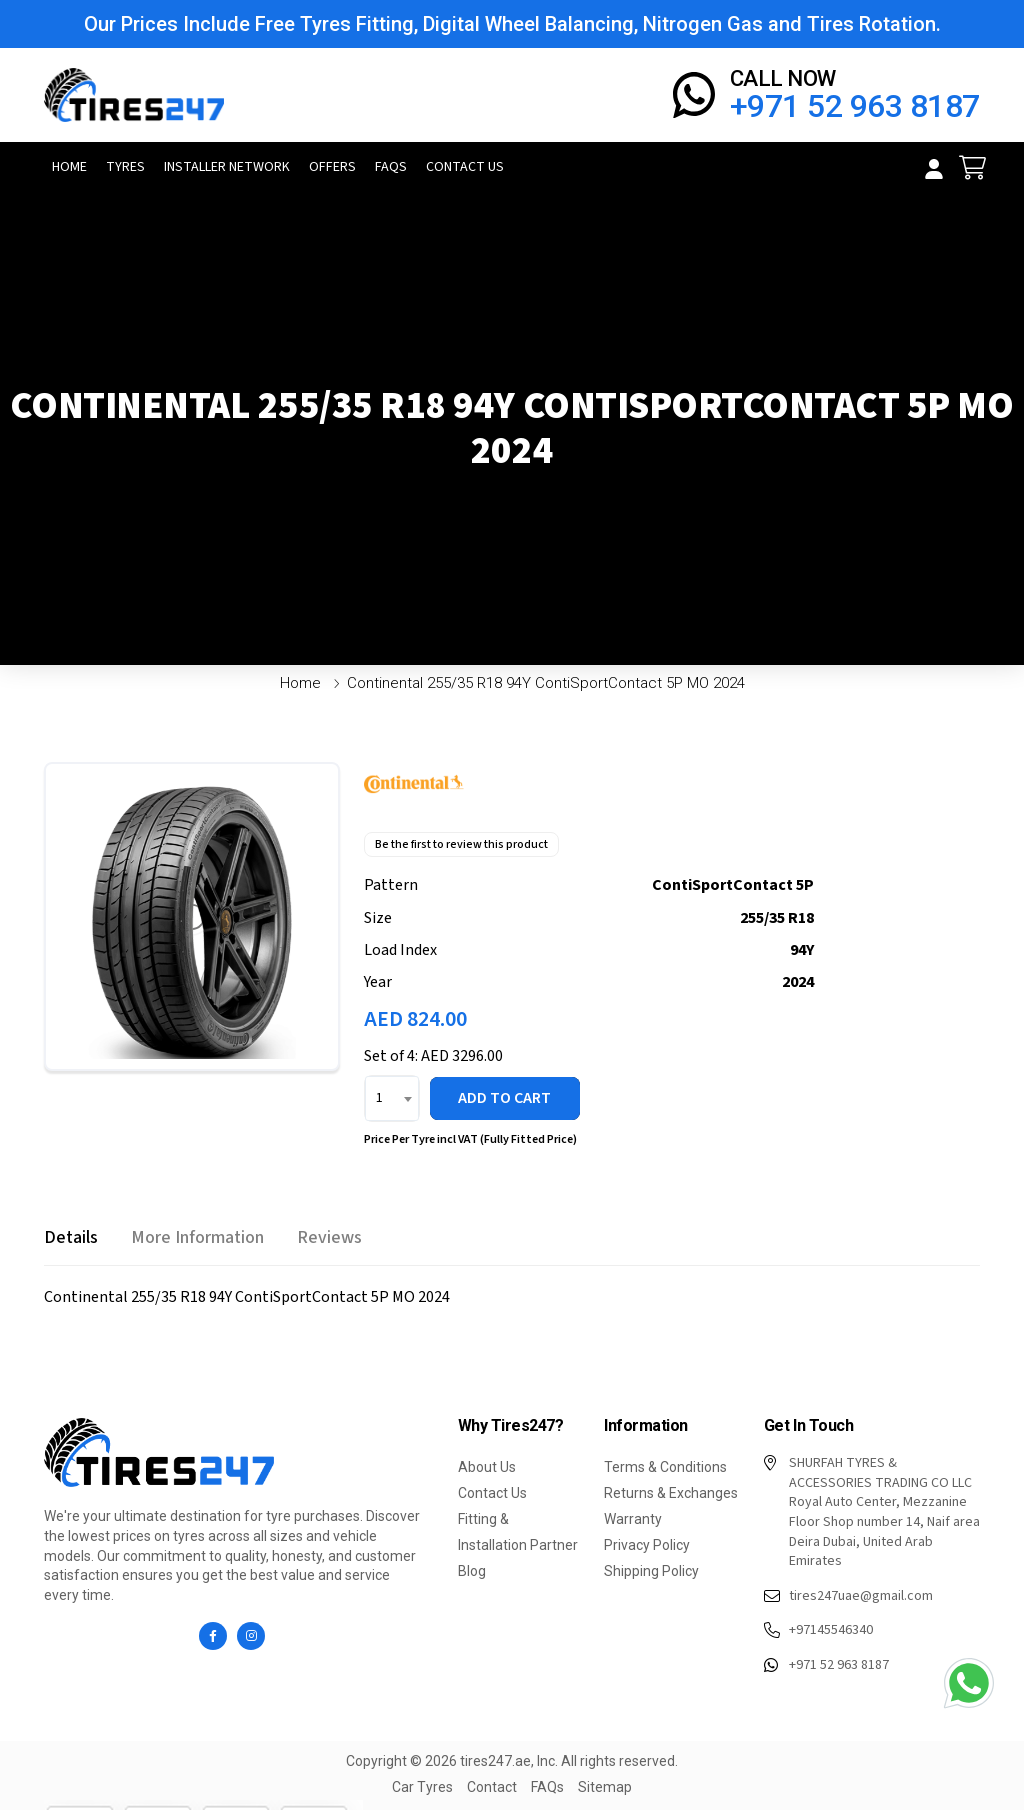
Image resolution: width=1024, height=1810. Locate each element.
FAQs (391, 167)
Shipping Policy (651, 1571)
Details (71, 1237)
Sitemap (605, 1787)
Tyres (125, 167)
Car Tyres (422, 1787)
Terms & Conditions (665, 1467)
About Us (487, 1467)
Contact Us (465, 167)
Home (69, 167)
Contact (492, 1787)
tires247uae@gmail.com (848, 1597)
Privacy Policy (647, 1545)
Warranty (633, 1519)
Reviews (329, 1237)
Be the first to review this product (461, 844)
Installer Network (227, 167)
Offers (332, 167)
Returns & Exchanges (671, 1493)
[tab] (71, 1237)
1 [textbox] (379, 1098)
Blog (472, 1571)
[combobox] (392, 1098)
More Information (197, 1237)
